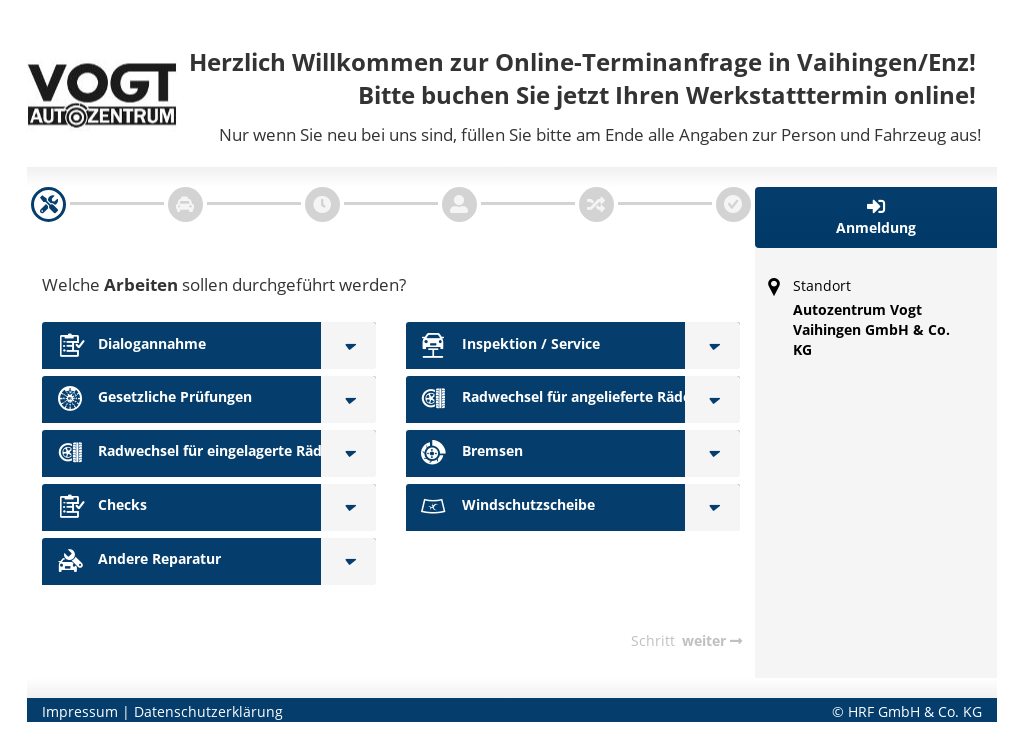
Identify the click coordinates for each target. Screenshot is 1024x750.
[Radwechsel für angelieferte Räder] (712, 399)
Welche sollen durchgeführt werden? (224, 284)
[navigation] (48, 204)
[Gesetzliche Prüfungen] (348, 399)
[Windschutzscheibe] (712, 507)
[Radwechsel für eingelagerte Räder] (348, 453)
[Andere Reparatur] (348, 561)
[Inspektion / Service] (712, 345)
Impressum (80, 711)
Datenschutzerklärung (208, 711)
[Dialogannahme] (348, 345)
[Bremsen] (712, 453)
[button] (876, 217)
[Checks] (348, 507)
